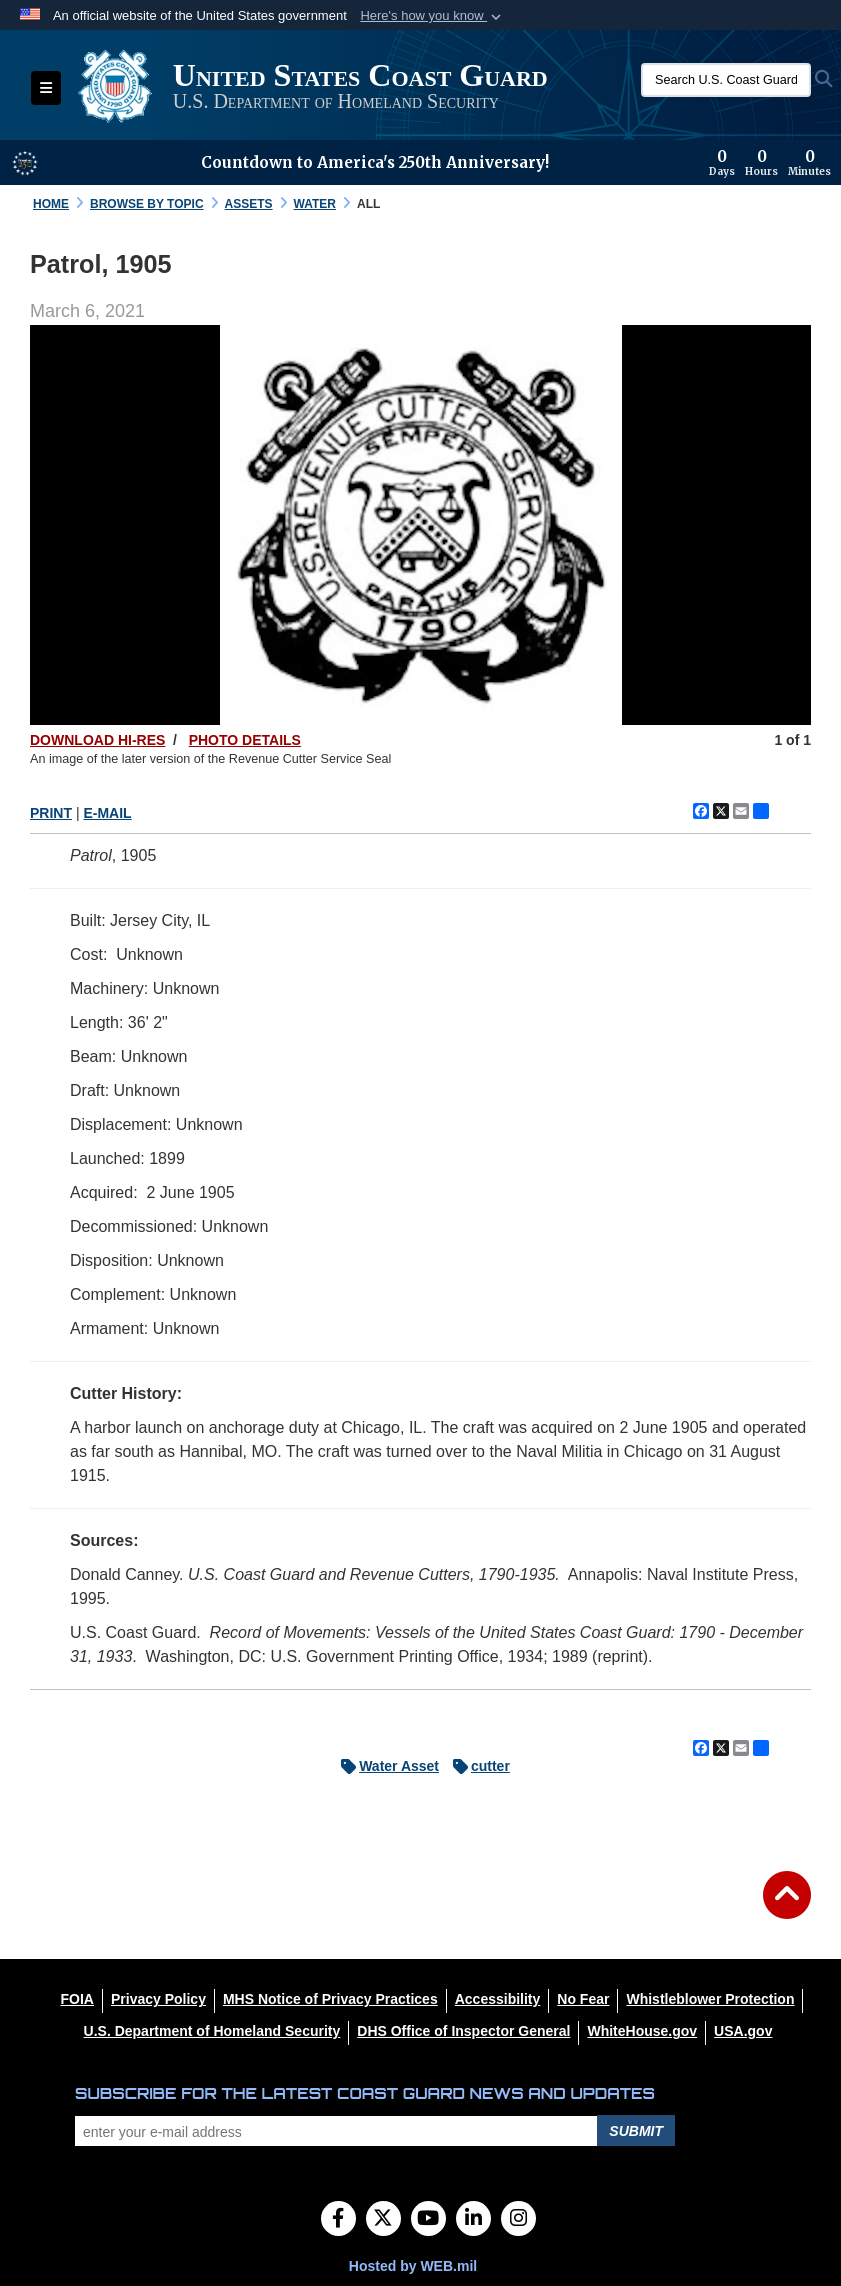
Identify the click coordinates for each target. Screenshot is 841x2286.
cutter (476, 1766)
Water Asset (385, 1766)
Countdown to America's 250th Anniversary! (375, 162)
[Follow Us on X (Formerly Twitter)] (383, 2220)
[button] (432, 16)
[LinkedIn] (473, 2220)
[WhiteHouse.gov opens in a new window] (642, 2031)
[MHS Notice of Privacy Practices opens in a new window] (330, 1999)
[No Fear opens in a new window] (583, 1999)
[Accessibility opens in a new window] (498, 1999)
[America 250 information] (25, 163)
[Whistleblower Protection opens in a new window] (710, 1999)
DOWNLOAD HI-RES (97, 740)
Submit (636, 2131)
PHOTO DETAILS (245, 740)
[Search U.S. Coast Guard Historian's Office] (726, 80)
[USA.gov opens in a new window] (743, 2031)
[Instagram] (518, 2220)
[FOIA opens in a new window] (77, 1999)
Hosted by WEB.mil (413, 2266)
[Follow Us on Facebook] (338, 2220)
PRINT (51, 813)
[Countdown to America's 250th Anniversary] (770, 163)
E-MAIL (107, 813)
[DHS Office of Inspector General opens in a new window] (463, 2031)
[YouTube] (428, 2220)
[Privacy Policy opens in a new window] (158, 1999)
